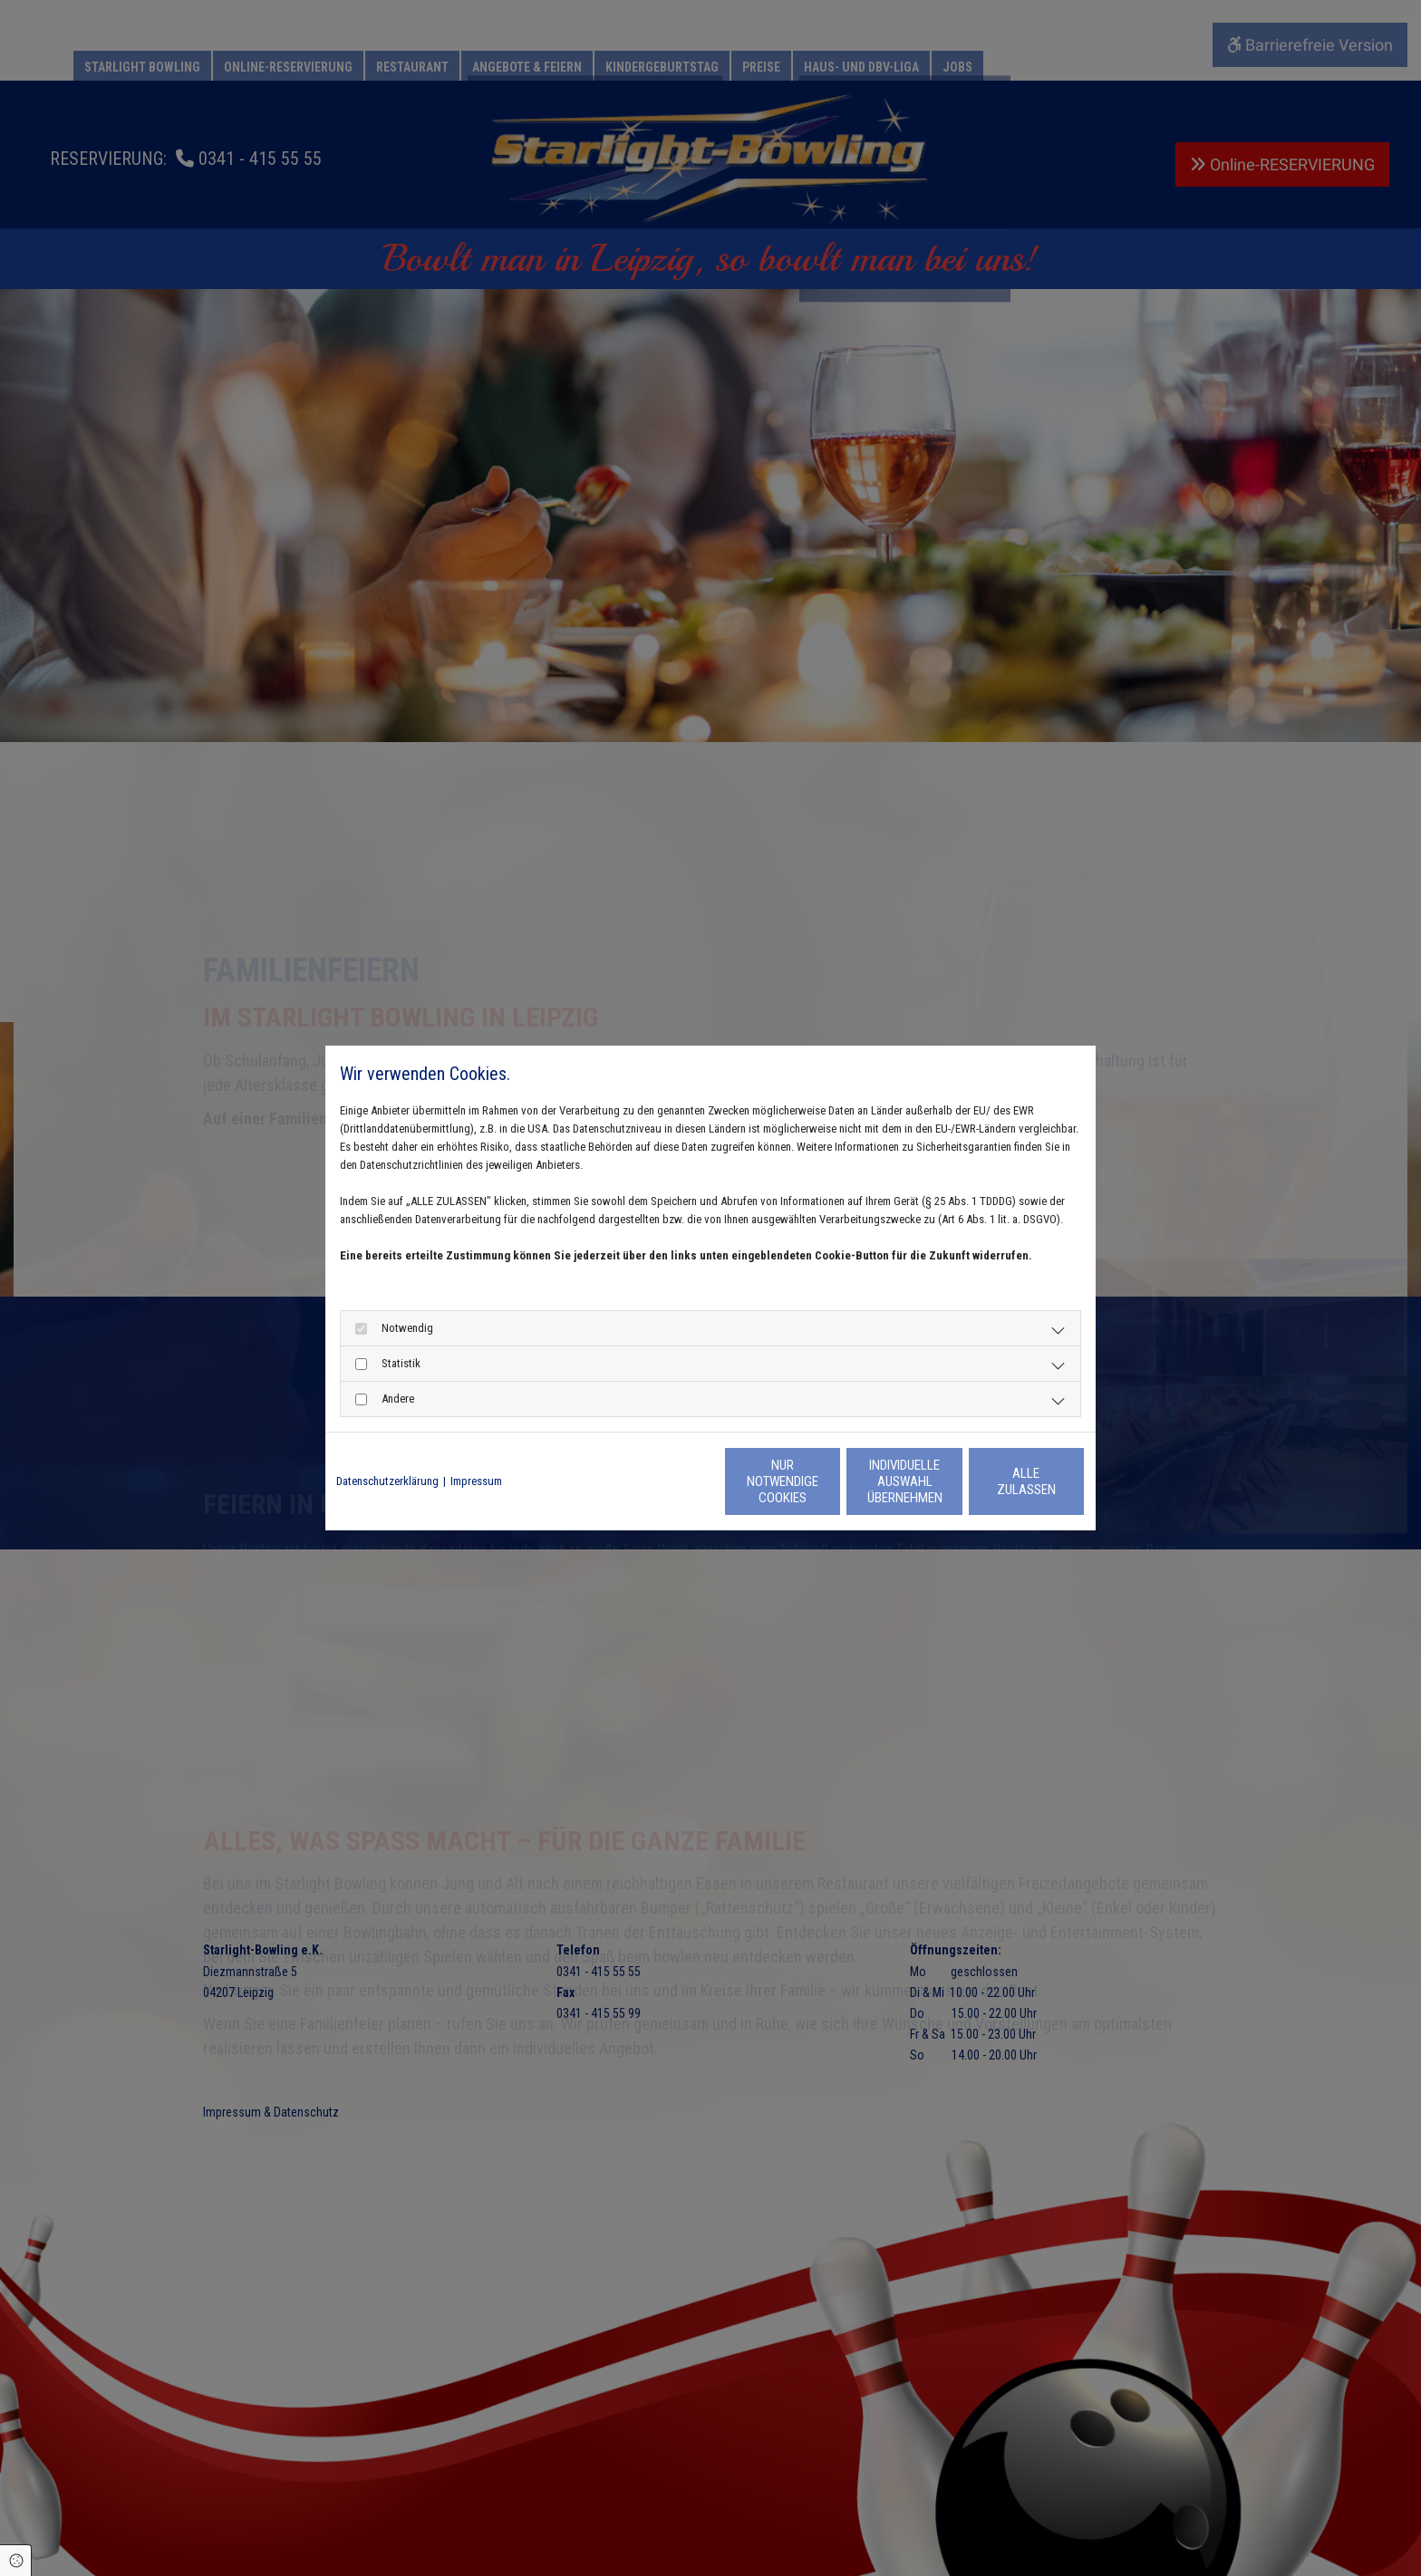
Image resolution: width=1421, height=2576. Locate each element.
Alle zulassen (1001, 1481)
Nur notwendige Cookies (656, 1481)
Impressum (476, 1481)
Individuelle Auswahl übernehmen (829, 1481)
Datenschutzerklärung (387, 1481)
